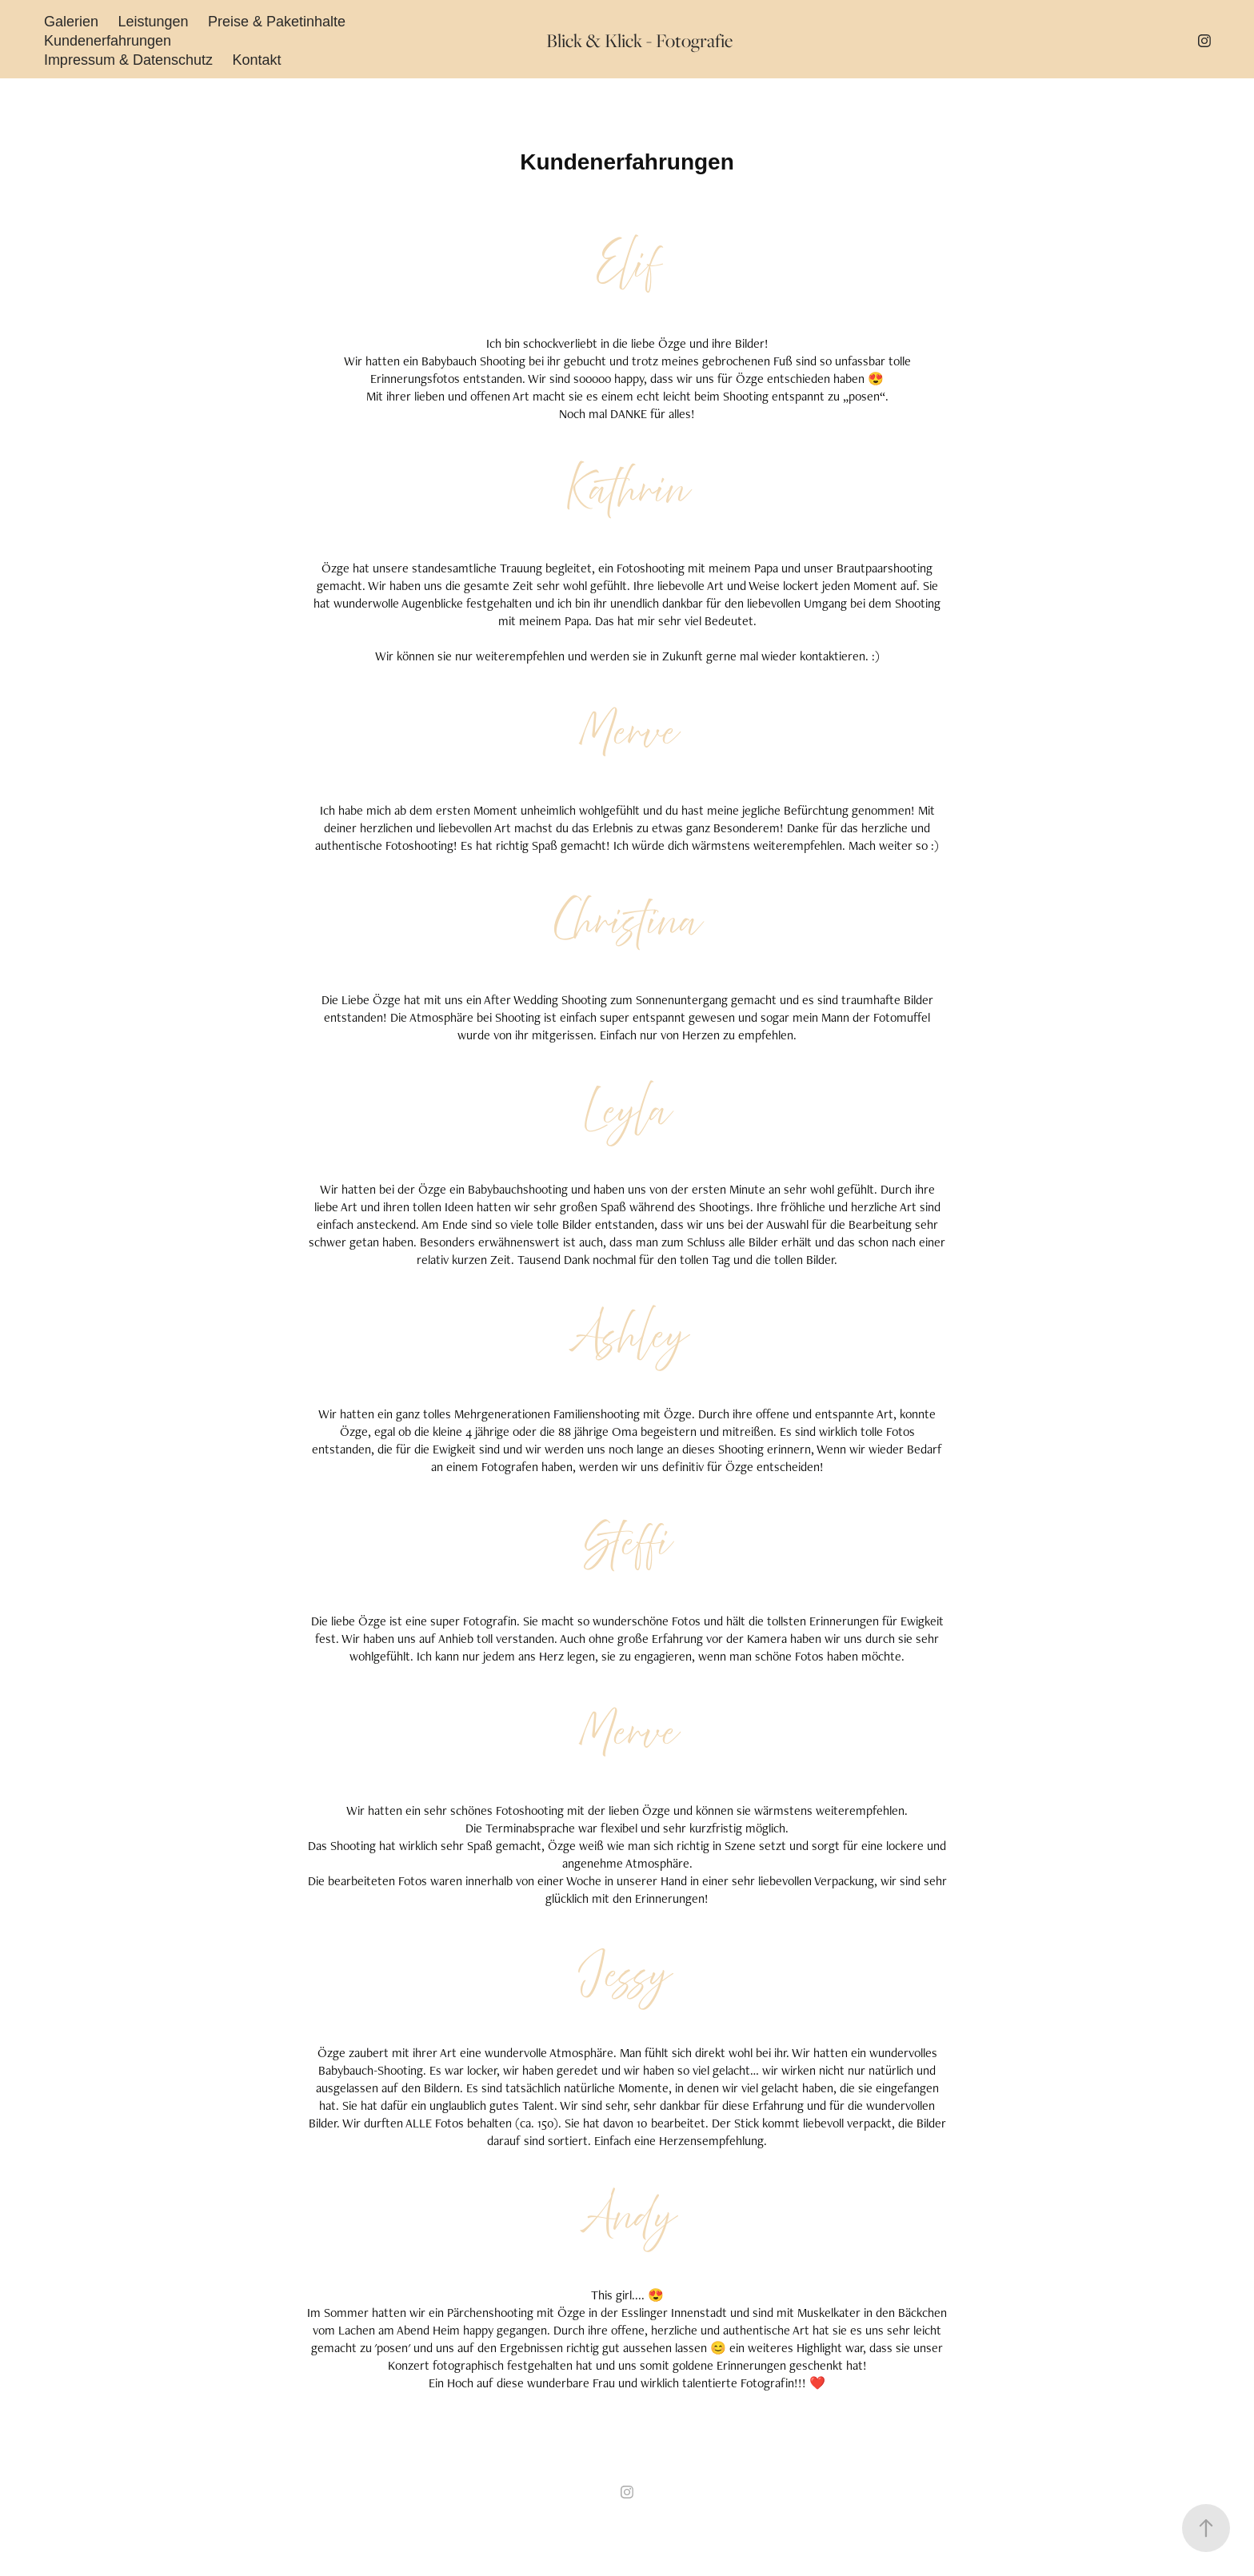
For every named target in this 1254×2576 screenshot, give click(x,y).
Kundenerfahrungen (107, 41)
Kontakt (256, 60)
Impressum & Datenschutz (128, 60)
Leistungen (153, 22)
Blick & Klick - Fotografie (639, 40)
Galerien (71, 22)
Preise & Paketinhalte (276, 22)
